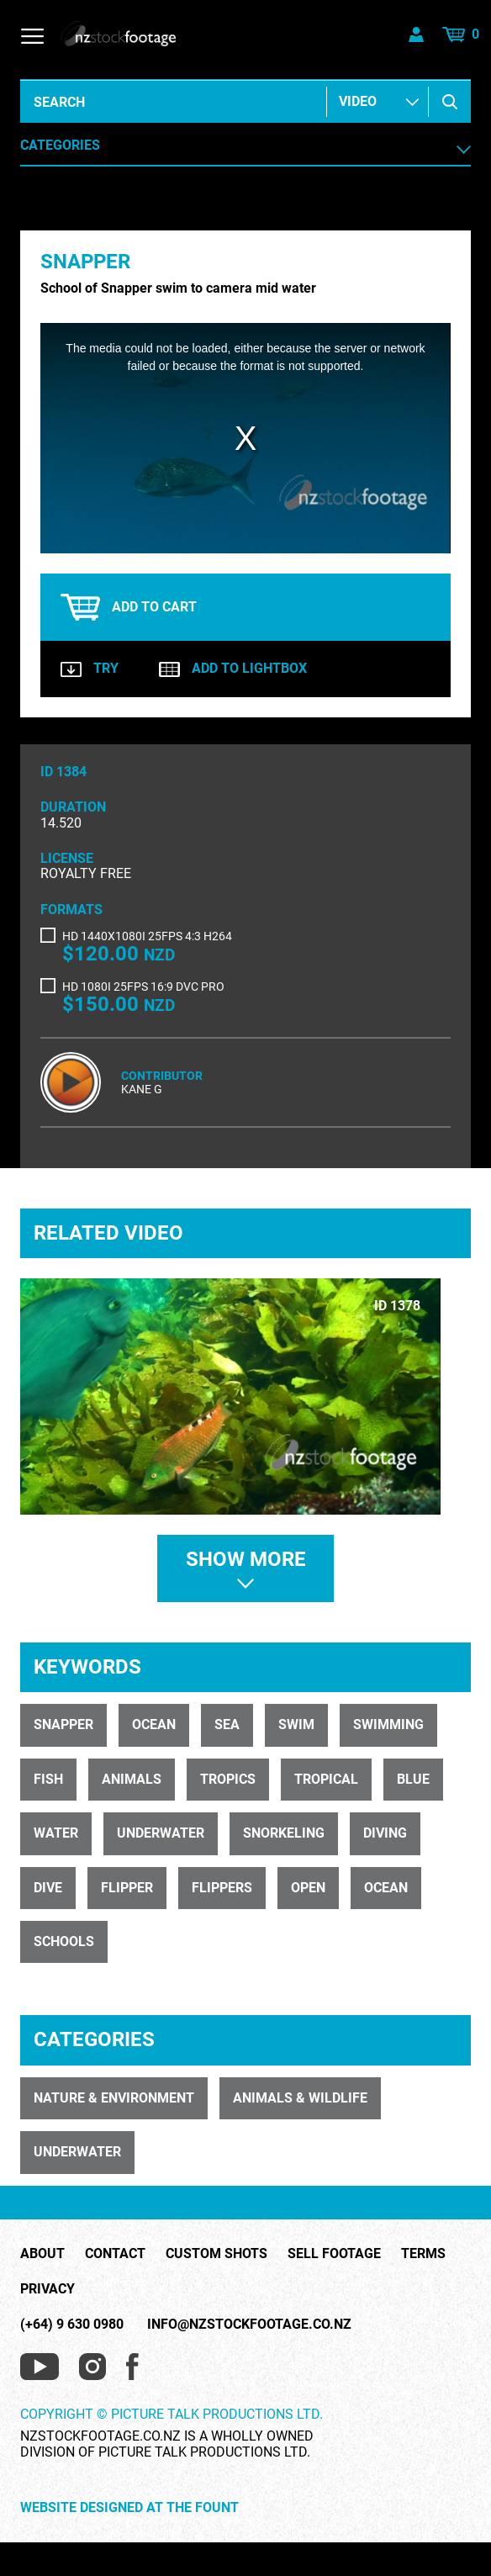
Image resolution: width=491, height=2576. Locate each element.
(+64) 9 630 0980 (72, 2324)
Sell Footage (334, 2253)
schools (64, 1941)
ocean (386, 1888)
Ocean (154, 1724)
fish (48, 1779)
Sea (227, 1724)
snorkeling (284, 1833)
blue (413, 1779)
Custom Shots (216, 2253)
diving (385, 1833)
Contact (115, 2253)
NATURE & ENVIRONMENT (114, 2098)
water (56, 1833)
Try (90, 668)
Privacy (47, 2289)
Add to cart (129, 607)
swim (296, 1724)
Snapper (63, 1724)
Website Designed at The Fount (129, 2507)
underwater (160, 1833)
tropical (326, 1779)
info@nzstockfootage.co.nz (249, 2324)
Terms (423, 2253)
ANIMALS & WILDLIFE (300, 2098)
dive (48, 1888)
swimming (388, 1724)
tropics (228, 1779)
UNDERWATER (77, 2152)
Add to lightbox (233, 668)
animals (131, 1779)
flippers (222, 1888)
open (308, 1888)
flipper (127, 1888)
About (42, 2253)
